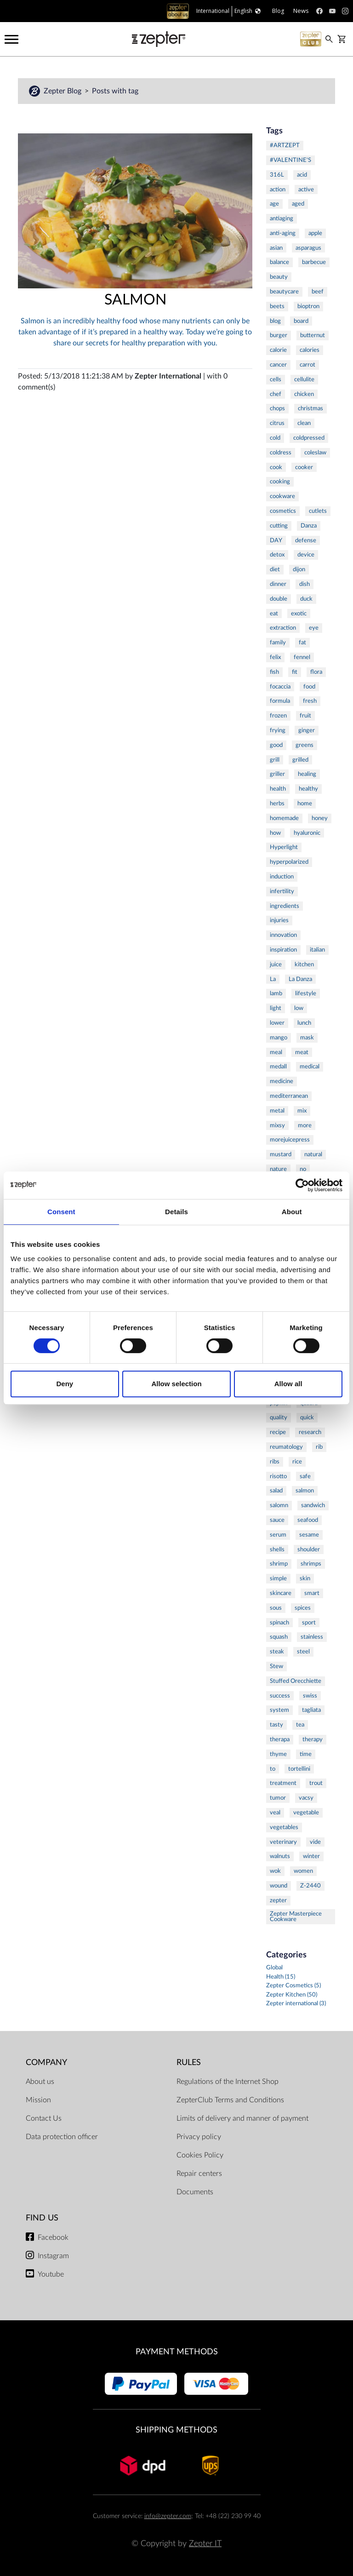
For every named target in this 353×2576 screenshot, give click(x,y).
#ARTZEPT (285, 145)
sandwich (313, 1505)
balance (279, 262)
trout (316, 1783)
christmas (310, 408)
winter (311, 1856)
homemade (284, 818)
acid (302, 175)
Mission (38, 2100)
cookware (282, 496)
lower (277, 1023)
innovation (283, 935)
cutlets (318, 511)
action (277, 189)
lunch (304, 1023)
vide (315, 1842)
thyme (278, 1754)
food (309, 686)
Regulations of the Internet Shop (227, 2081)
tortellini (299, 1769)
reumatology (286, 1447)
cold (275, 438)
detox (277, 554)
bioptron (308, 306)
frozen (278, 715)
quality (278, 1417)
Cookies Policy (199, 2155)
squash (279, 1637)
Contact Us (44, 2118)
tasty (276, 1724)
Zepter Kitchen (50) (291, 1995)
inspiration (283, 949)
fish (274, 672)
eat (274, 613)
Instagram (53, 2256)
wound (278, 1885)
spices (303, 1608)
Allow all (288, 1384)
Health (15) (280, 1977)
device (305, 554)
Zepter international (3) (296, 2004)
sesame (309, 1535)
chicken (304, 394)
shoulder (308, 1549)
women (303, 1871)
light (275, 1008)
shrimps (311, 1563)
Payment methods (177, 2352)
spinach (279, 1622)
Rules (188, 2062)
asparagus (308, 248)
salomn (279, 1505)
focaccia (280, 686)
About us (40, 2081)
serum (278, 1535)
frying (277, 730)
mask (307, 1037)
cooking (280, 481)
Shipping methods (176, 2430)
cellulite (304, 379)
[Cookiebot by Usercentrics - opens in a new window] (302, 1185)
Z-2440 (310, 1885)
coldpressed (309, 438)
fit (294, 672)
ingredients (284, 906)
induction (282, 876)
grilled (300, 760)
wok (275, 1871)
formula (280, 701)
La (273, 979)
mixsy (277, 1125)
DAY (276, 540)
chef (275, 394)
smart (311, 1593)
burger (278, 335)
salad (276, 1490)
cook (276, 467)
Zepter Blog (63, 91)
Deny (64, 1384)
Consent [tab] (61, 1212)
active (306, 189)
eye (314, 628)
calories (309, 350)
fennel (302, 657)
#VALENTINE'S (290, 160)
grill (274, 760)
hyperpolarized (289, 862)
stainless (312, 1637)
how (275, 833)
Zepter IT (205, 2543)
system (279, 1710)
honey (320, 818)
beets (277, 306)
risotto (278, 1476)
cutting (279, 525)
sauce (277, 1520)
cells (275, 379)
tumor (278, 1798)
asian (276, 248)
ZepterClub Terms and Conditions (230, 2100)
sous (276, 1608)
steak (277, 1651)
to (272, 1769)
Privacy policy (198, 2136)
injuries (279, 920)
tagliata (311, 1710)
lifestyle (305, 993)
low (298, 1008)
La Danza (300, 979)
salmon (305, 1490)
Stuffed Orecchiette (295, 1681)
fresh (310, 701)
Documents (194, 2192)
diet (275, 569)
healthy (308, 789)
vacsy (306, 1798)
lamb (276, 993)
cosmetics (283, 511)
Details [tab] (176, 1212)
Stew (276, 1666)
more (305, 1125)
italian (317, 949)
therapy (312, 1739)
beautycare (284, 291)
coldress (280, 452)
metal (277, 1110)
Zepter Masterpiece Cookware (296, 1916)
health (278, 789)
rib (319, 1447)
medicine (281, 1081)
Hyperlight (284, 847)
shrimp (279, 1563)
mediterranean (289, 1096)
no (303, 1169)
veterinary (283, 1842)
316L (277, 175)
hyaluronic (307, 833)
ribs (274, 1461)
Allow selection (176, 1384)
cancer (278, 364)
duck (306, 599)
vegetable (306, 1812)
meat (301, 1052)
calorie (278, 350)
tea (300, 1724)
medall (278, 1066)
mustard (280, 1154)
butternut (312, 335)
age (274, 204)
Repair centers (199, 2173)
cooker (304, 467)
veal (275, 1812)
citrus (277, 423)
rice (297, 1461)
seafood (307, 1520)
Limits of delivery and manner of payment (242, 2118)
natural (313, 1154)
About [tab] (292, 1212)
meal (276, 1052)
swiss (310, 1695)
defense (305, 540)
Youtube (51, 2274)
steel (303, 1651)
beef (318, 291)
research (310, 1432)
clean (304, 423)
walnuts (280, 1856)
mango (278, 1037)
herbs (277, 803)
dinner (278, 584)
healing (307, 774)
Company (46, 2062)
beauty (279, 277)
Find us (42, 2218)
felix (275, 657)
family (278, 642)
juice (276, 964)
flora (316, 672)
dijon (299, 569)
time (306, 1754)
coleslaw (315, 452)
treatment (283, 1783)
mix (302, 1110)
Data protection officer (62, 2136)
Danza (309, 525)
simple (278, 1578)
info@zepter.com (167, 2516)
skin (305, 1578)
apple (315, 233)
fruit (305, 715)
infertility (282, 891)
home (304, 803)
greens (304, 745)
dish (304, 584)
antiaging (281, 218)
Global (274, 1968)
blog (275, 321)
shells (277, 1549)
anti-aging (283, 233)
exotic (299, 613)
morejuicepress (290, 1139)
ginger (306, 730)
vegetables (284, 1827)
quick (307, 1417)
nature (278, 1169)
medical (309, 1066)
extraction (283, 628)
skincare (280, 1593)
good (276, 745)
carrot (307, 364)
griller (277, 774)
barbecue (314, 262)
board (301, 321)
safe (305, 1476)
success (280, 1695)
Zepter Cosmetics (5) (293, 1986)
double (278, 599)
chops (277, 408)
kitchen (304, 964)
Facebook (53, 2237)
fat (302, 642)
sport (309, 1622)
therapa (280, 1739)
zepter (278, 1900)
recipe (278, 1432)
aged (298, 204)
